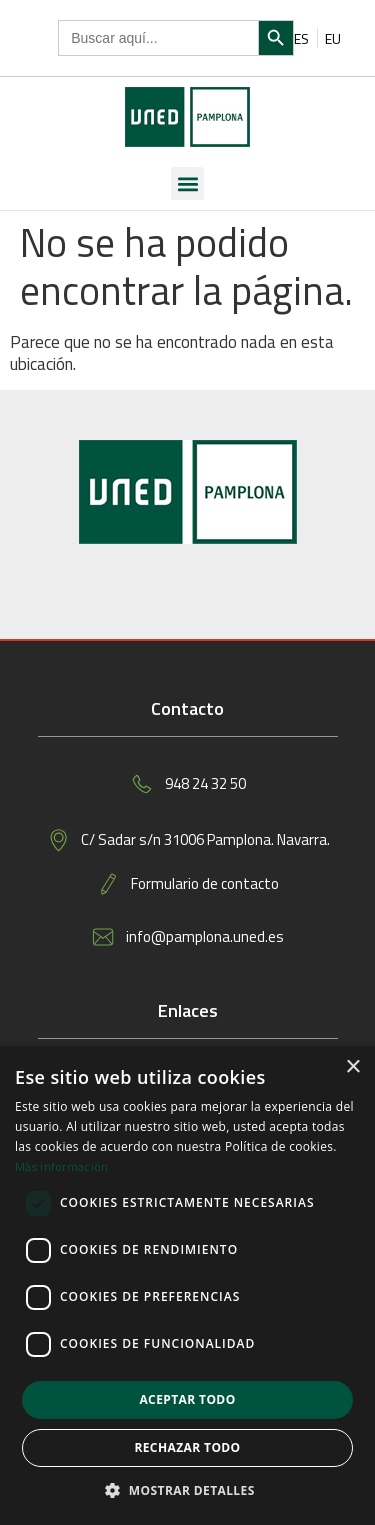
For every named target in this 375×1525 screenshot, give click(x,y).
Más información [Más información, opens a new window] (62, 1166)
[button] (187, 183)
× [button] (352, 1067)
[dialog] (187, 1285)
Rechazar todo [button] (187, 1447)
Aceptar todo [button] (187, 1399)
